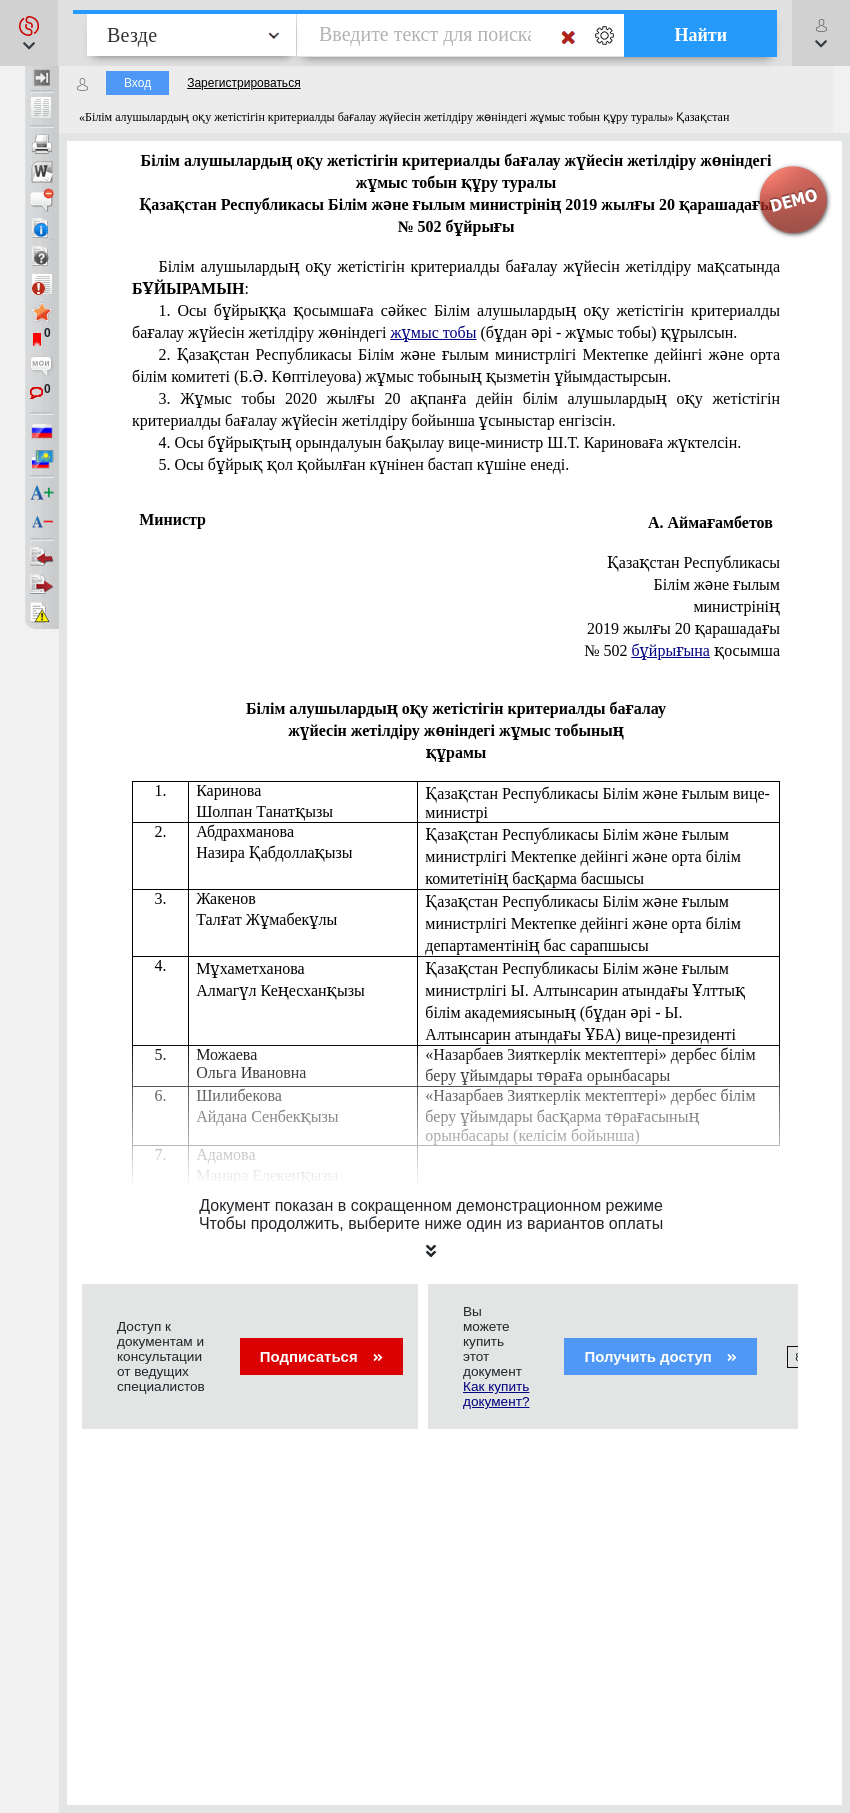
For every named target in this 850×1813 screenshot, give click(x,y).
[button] (29, 33)
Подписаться (321, 1356)
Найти (700, 35)
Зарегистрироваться (243, 83)
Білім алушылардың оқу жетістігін (456, 277)
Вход (137, 83)
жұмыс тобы (433, 332)
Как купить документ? (496, 1394)
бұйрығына (670, 650)
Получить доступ (660, 1356)
